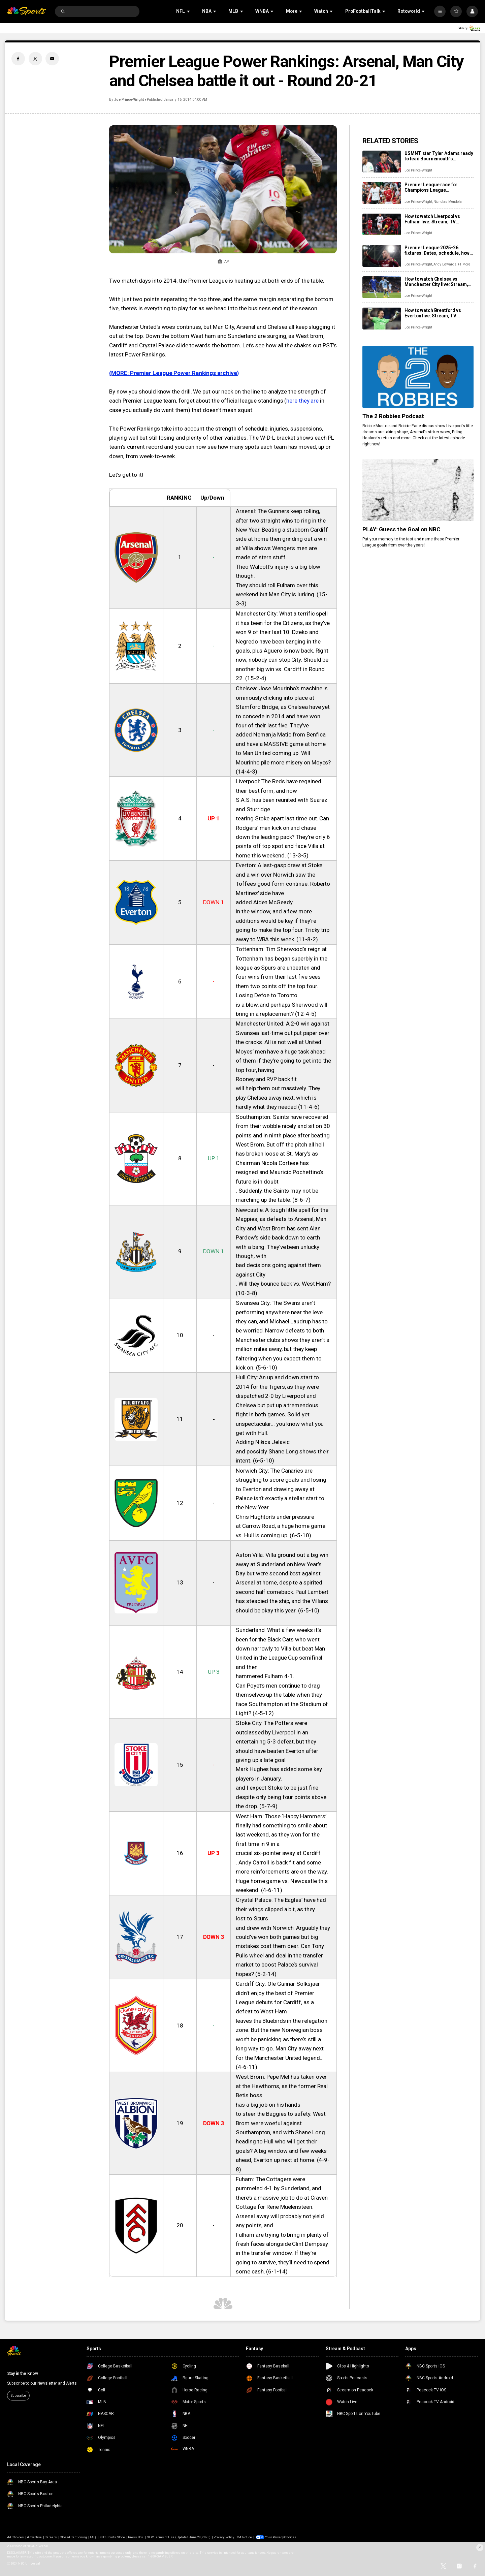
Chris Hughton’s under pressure (275, 1516)
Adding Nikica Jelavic (262, 1442)
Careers (51, 2537)
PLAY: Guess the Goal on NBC (401, 529)
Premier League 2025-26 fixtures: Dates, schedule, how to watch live (437, 250)
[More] (440, 11)
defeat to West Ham (261, 2011)
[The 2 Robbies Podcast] (418, 377)
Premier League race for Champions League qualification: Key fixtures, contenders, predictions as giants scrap (434, 187)
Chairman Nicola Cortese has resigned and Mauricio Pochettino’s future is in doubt (279, 1172)
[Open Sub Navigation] (189, 11)
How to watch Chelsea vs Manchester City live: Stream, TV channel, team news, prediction (436, 281)
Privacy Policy (224, 2537)
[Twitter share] (35, 58)
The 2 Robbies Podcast (393, 416)
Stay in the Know (22, 2373)
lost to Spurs (252, 1918)
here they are (302, 400)
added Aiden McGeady (264, 902)
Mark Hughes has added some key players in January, (279, 1774)
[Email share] (52, 58)
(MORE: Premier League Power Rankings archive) (174, 373)
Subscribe (18, 2395)
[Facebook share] (18, 58)
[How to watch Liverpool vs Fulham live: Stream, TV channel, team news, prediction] (381, 224)
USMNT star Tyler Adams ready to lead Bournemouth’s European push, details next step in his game (439, 156)
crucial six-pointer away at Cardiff (278, 1853)
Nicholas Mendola (447, 201)
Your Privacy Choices (280, 2537)
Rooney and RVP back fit (266, 1079)
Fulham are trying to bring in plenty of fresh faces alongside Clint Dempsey (282, 2239)
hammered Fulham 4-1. (265, 1676)
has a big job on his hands (268, 2104)
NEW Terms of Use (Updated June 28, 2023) (179, 2537)
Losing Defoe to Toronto (266, 995)
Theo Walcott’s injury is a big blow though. (278, 571)
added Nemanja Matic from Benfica (280, 734)
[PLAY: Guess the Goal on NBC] (418, 490)
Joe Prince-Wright (129, 99)
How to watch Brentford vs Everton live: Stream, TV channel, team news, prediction (438, 313)
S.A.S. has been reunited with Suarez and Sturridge (281, 804)
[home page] (26, 11)
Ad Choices (15, 2537)
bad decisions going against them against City (278, 1270)
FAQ (93, 2537)
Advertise (34, 2537)
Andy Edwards (444, 264)
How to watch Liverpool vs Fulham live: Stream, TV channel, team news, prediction (438, 219)
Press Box (135, 2537)
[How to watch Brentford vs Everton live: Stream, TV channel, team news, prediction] (381, 318)
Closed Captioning (73, 2537)
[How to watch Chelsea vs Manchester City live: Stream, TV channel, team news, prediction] (381, 287)
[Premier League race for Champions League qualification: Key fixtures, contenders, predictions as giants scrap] (381, 193)
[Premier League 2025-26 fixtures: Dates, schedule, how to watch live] (381, 256)
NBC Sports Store (112, 2537)
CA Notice (244, 2537)
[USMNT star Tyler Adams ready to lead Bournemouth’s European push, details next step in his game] (381, 161)
